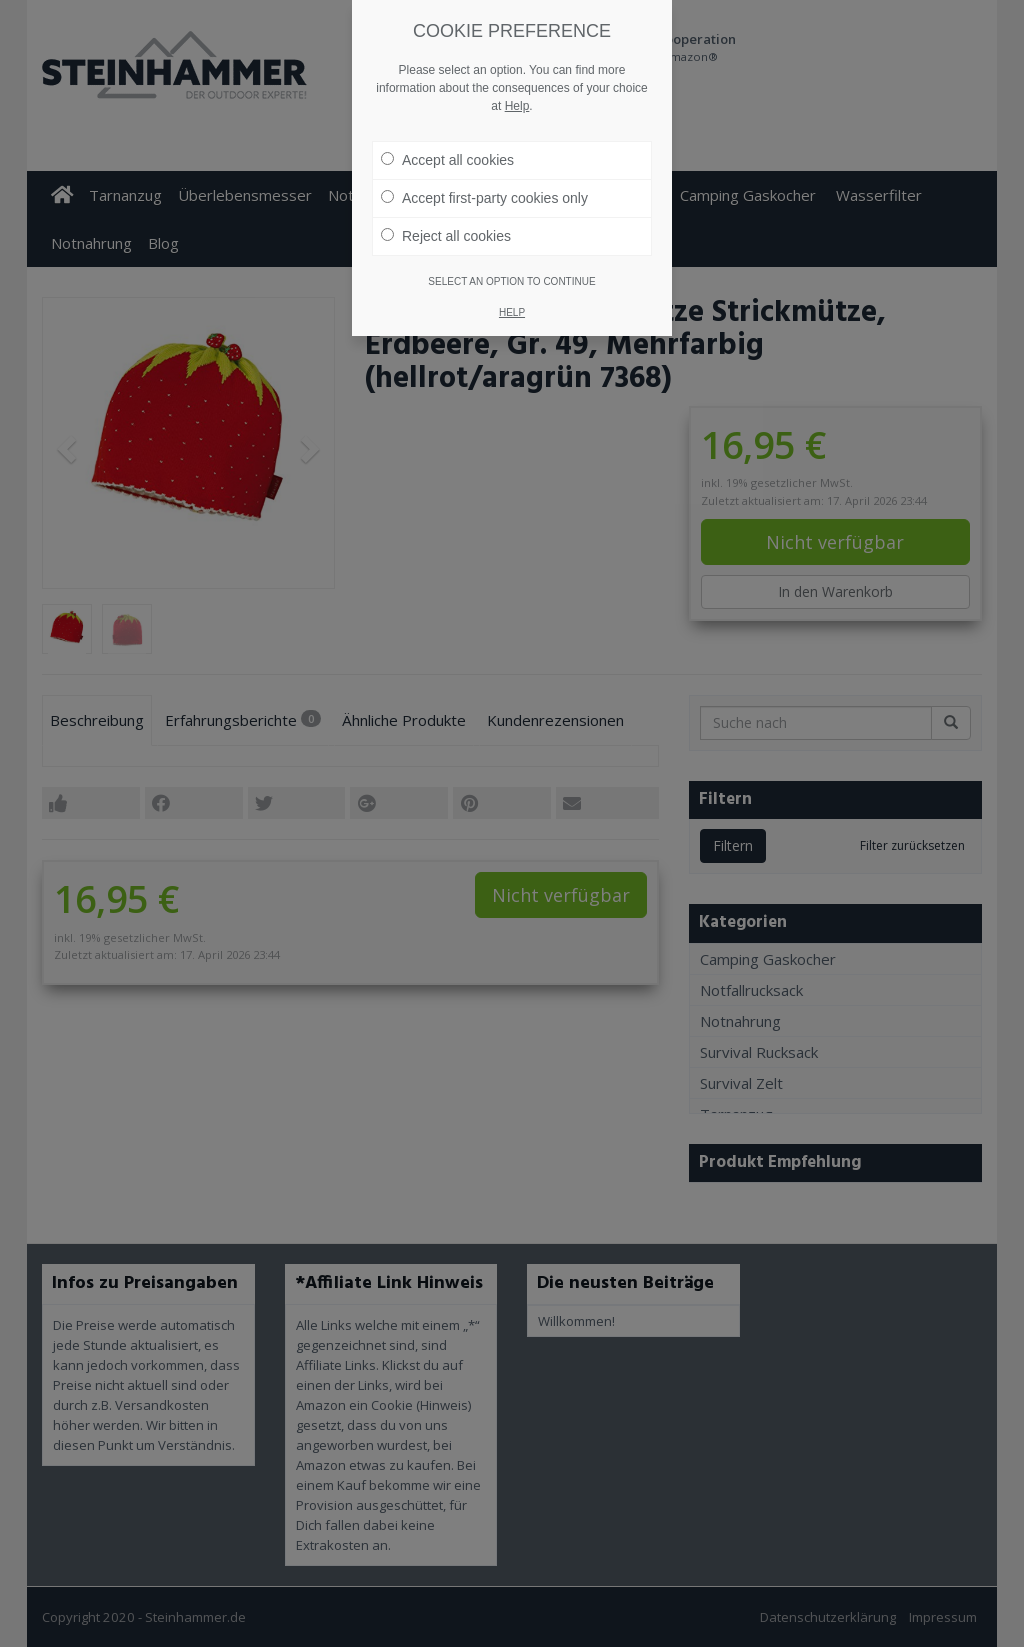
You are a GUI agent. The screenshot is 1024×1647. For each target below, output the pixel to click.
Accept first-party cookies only (484, 167)
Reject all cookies (446, 205)
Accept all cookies (447, 129)
